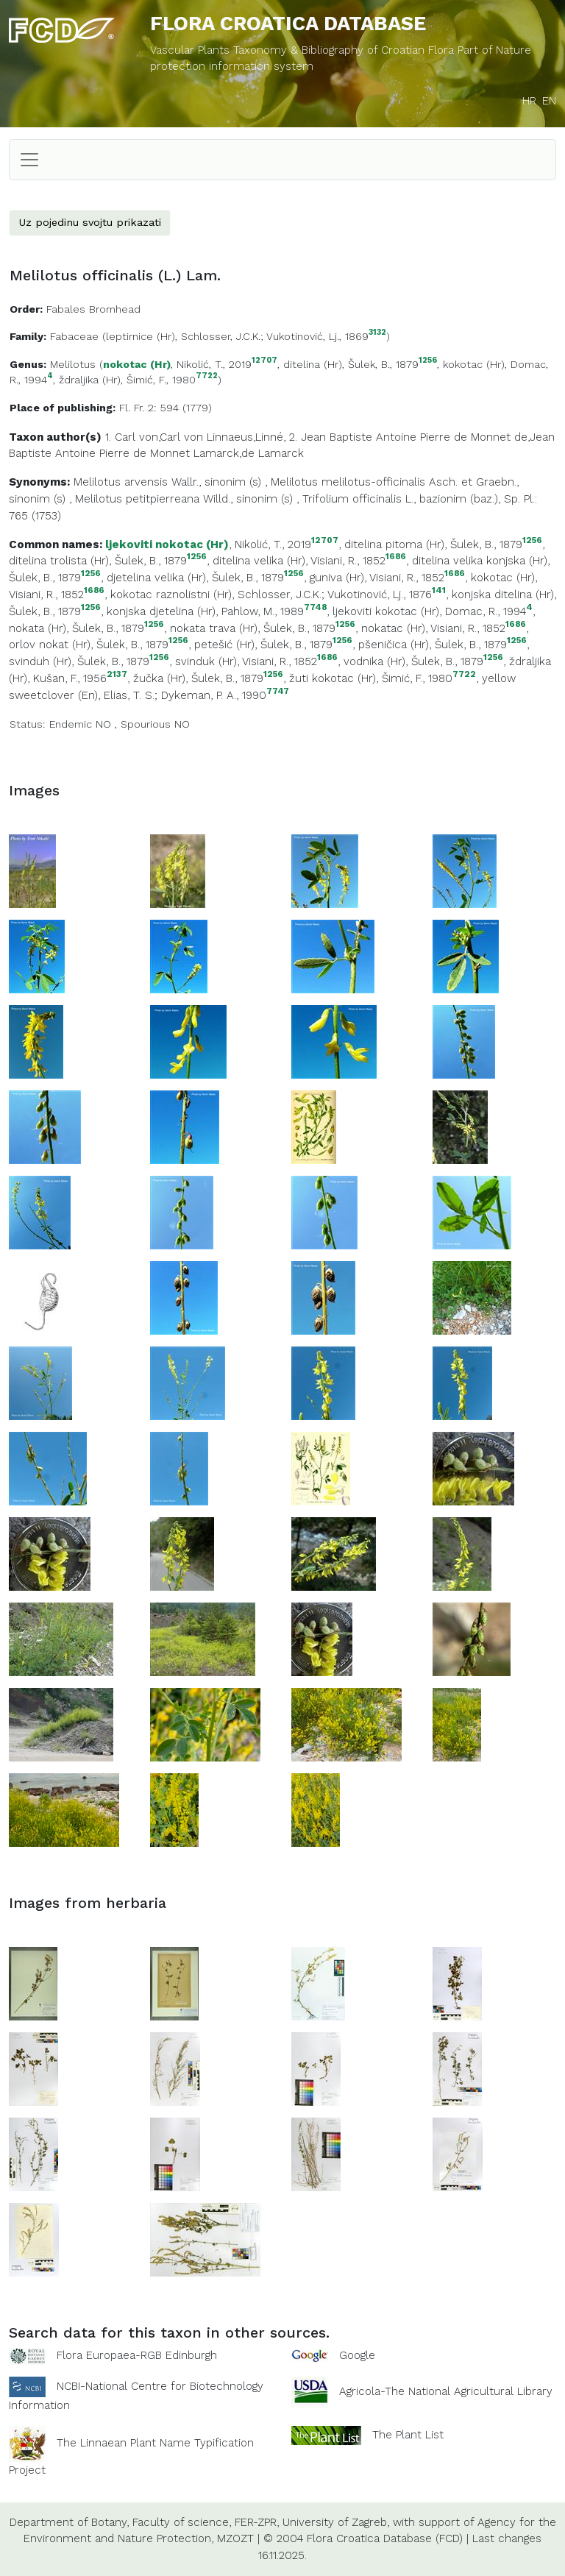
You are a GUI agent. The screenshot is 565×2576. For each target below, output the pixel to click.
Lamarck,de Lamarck (248, 453)
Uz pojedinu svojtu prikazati (89, 222)
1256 (428, 361)
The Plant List (408, 2434)
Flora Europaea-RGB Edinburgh (137, 2355)
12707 (264, 361)
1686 (395, 557)
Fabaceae (74, 336)
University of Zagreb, (335, 2522)
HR (529, 100)
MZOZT (235, 2538)
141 (439, 590)
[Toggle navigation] (29, 160)
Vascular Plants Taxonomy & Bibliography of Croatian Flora (304, 50)
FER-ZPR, (257, 2522)
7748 (315, 607)
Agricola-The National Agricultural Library (445, 2391)
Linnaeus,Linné (245, 437)
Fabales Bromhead (93, 309)
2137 (117, 674)
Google (357, 2355)
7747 (277, 691)
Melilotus (73, 364)
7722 (207, 376)
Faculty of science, (181, 2522)
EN (549, 100)
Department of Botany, (69, 2522)
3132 (377, 333)
